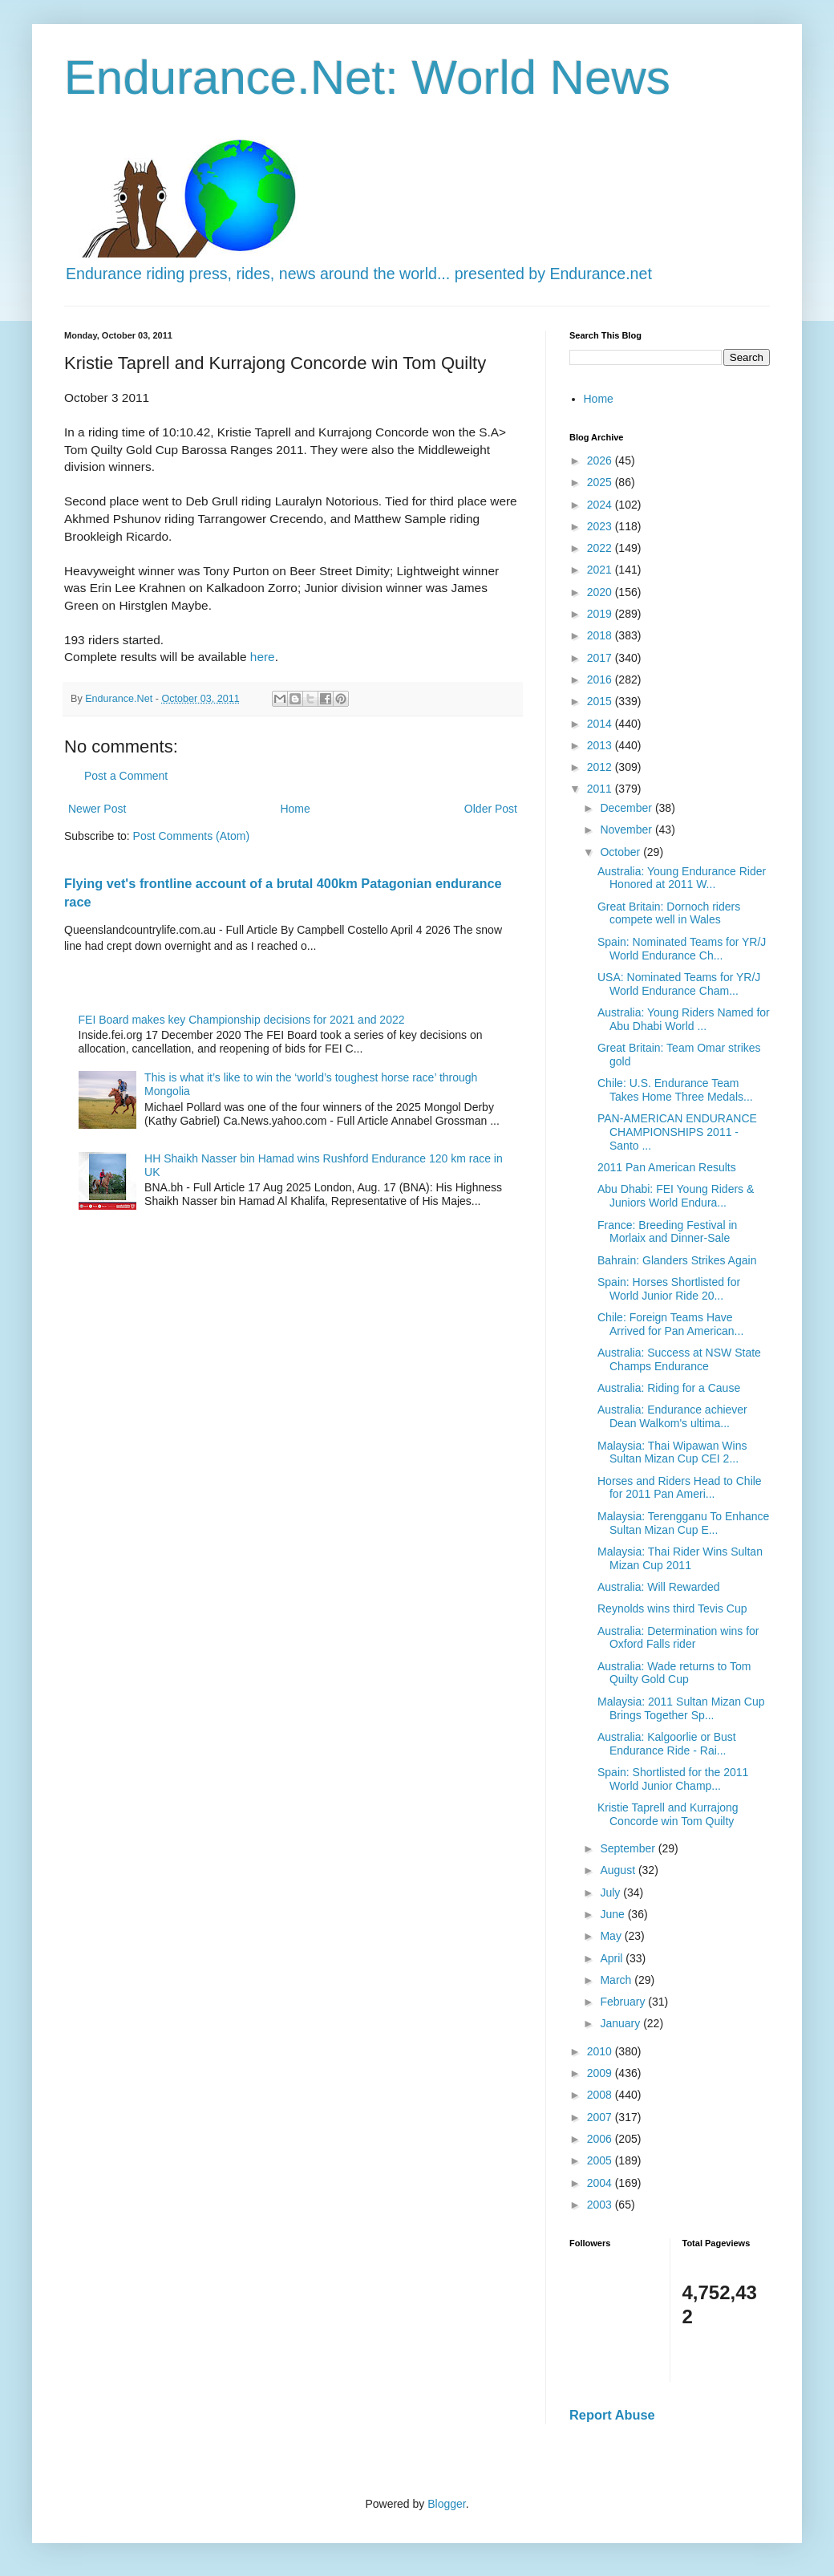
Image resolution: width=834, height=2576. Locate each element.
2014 (601, 723)
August (619, 1870)
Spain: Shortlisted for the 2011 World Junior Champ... (672, 1779)
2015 (601, 701)
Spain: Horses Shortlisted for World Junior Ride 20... (668, 1289)
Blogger (446, 2503)
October (621, 852)
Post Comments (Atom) (191, 836)
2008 (601, 2094)
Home (295, 808)
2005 (601, 2160)
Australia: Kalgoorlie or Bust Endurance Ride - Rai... (666, 1743)
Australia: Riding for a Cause (668, 1387)
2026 (601, 460)
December (627, 807)
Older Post (490, 808)
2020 (601, 592)
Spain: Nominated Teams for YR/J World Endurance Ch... (681, 948)
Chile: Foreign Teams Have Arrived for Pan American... (670, 1324)
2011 (601, 788)
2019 (601, 613)
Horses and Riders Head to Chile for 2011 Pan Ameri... (679, 1488)
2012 (601, 767)
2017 (601, 657)
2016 (601, 679)
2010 (601, 2051)
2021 (601, 569)
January (621, 2023)
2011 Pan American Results (666, 1167)
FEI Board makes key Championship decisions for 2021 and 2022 (242, 1019)
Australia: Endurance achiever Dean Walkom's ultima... (672, 1416)
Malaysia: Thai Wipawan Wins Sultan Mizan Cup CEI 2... (672, 1452)
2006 (601, 2138)
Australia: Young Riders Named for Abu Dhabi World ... (683, 1019)
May (612, 1935)
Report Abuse (612, 2415)
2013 (601, 745)
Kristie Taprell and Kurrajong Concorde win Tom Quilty (668, 1814)
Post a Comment (126, 775)
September (629, 1848)
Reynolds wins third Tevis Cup (672, 1608)
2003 (601, 2204)
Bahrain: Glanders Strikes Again (676, 1260)
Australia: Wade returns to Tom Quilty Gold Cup (674, 1673)
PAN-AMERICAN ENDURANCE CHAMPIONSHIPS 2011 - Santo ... (677, 1132)
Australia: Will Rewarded (658, 1586)
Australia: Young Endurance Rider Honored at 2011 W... (681, 878)
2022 (601, 548)
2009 (601, 2073)
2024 (601, 504)
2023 (601, 526)
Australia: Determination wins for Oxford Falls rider (678, 1638)
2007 (601, 2117)
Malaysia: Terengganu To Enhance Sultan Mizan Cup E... (683, 1523)
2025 (601, 482)
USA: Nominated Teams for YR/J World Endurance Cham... (678, 984)
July (611, 1892)
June (613, 1914)
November (627, 829)
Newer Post (97, 808)
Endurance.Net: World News (367, 77)
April (613, 1958)
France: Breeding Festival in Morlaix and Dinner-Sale (667, 1232)
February (624, 2001)
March (617, 1980)
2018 (601, 635)
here (262, 656)
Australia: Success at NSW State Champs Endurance (679, 1359)
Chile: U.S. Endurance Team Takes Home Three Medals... (675, 1090)
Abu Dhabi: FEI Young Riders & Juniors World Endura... (675, 1196)
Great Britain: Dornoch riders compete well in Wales (668, 913)
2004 (601, 2182)
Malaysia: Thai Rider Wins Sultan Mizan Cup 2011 (680, 1558)
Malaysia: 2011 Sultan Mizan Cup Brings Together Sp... (681, 1708)
